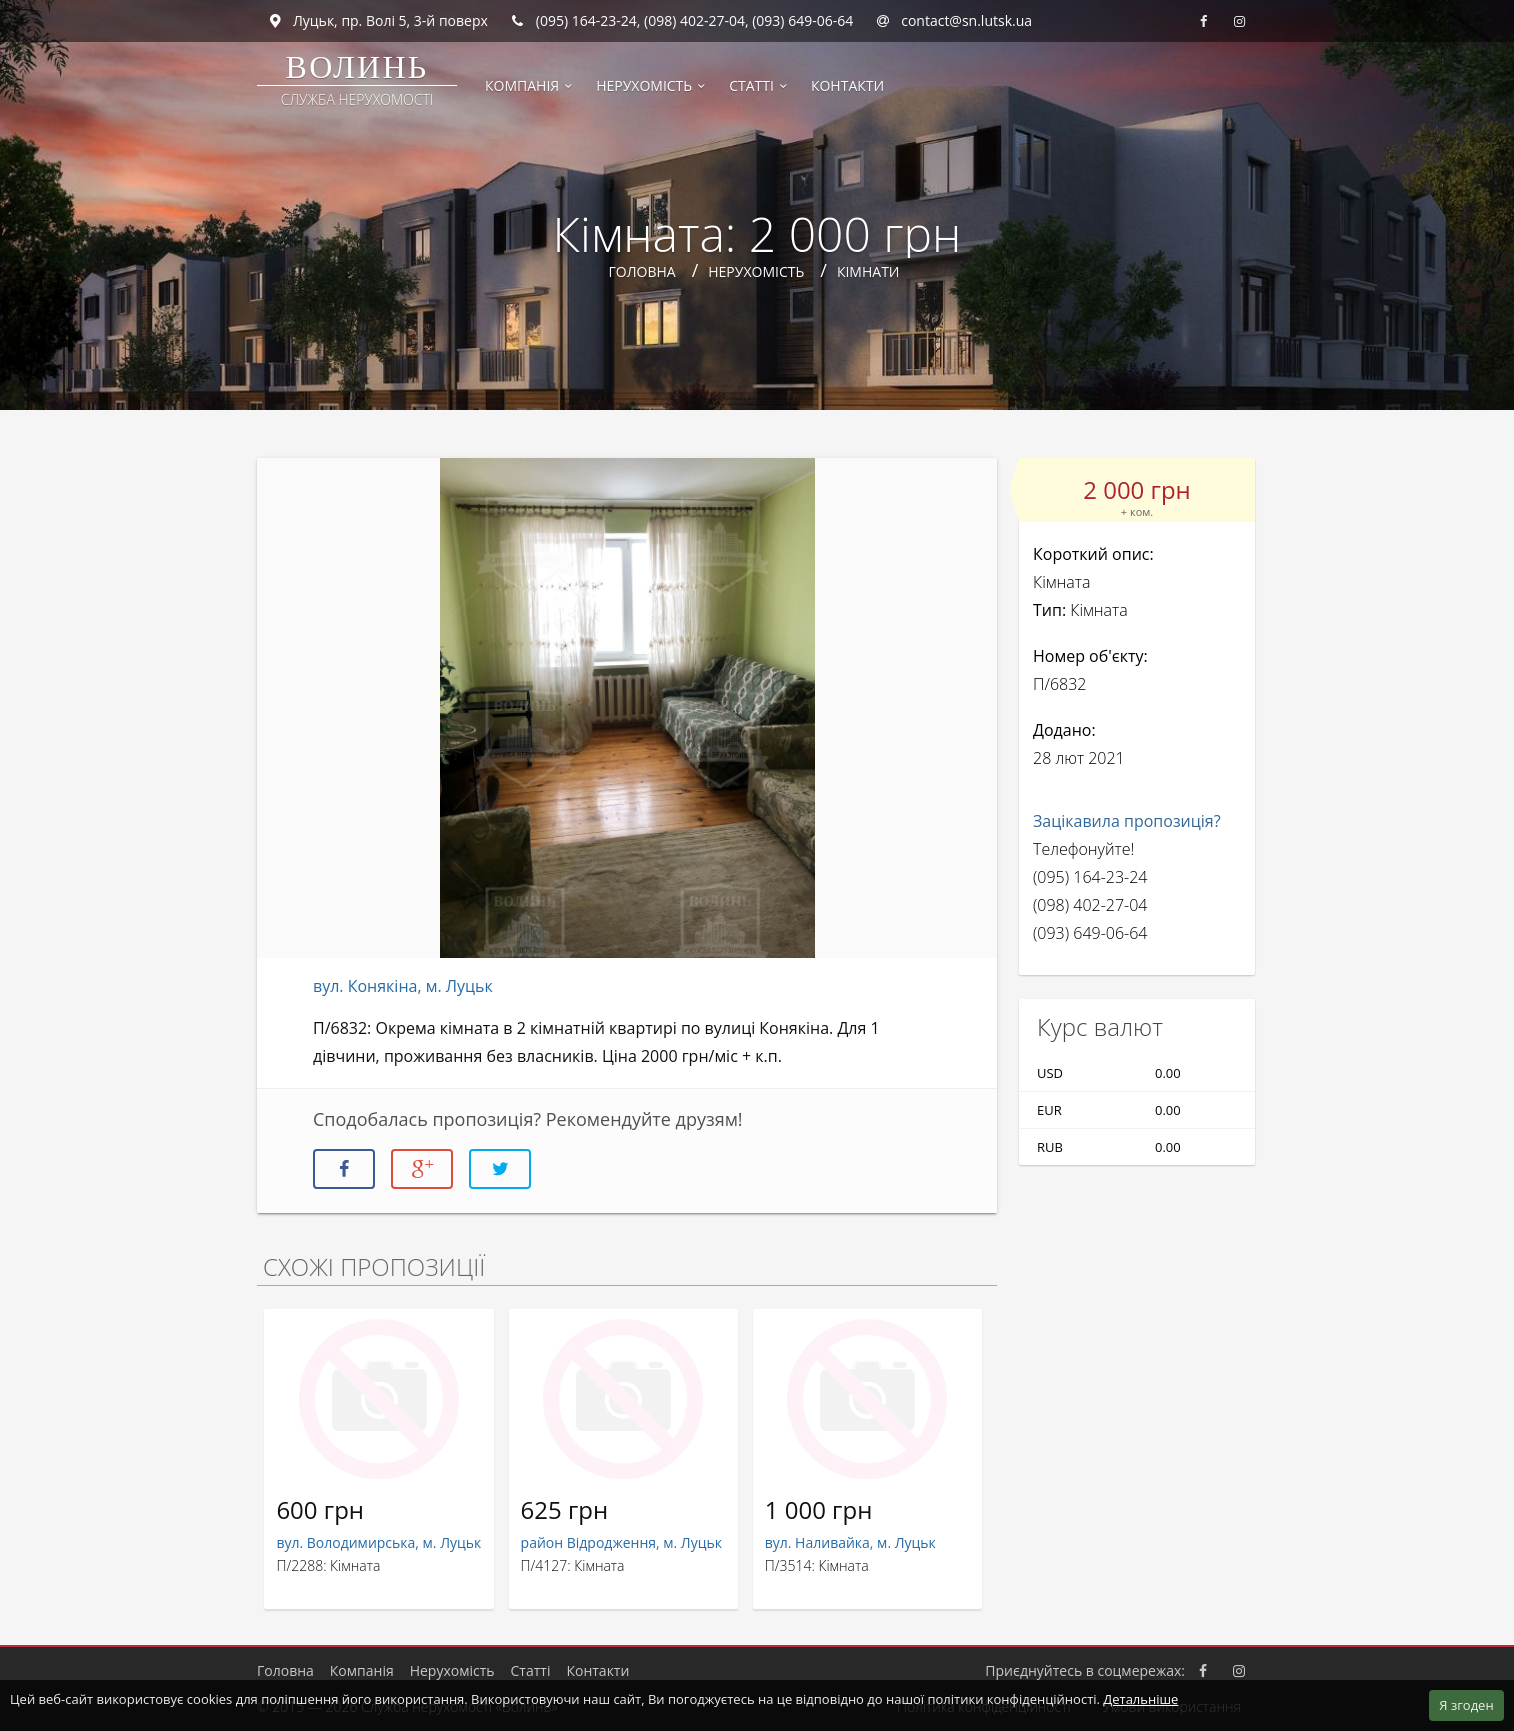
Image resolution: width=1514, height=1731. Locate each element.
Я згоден (1466, 1705)
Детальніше (1140, 1699)
